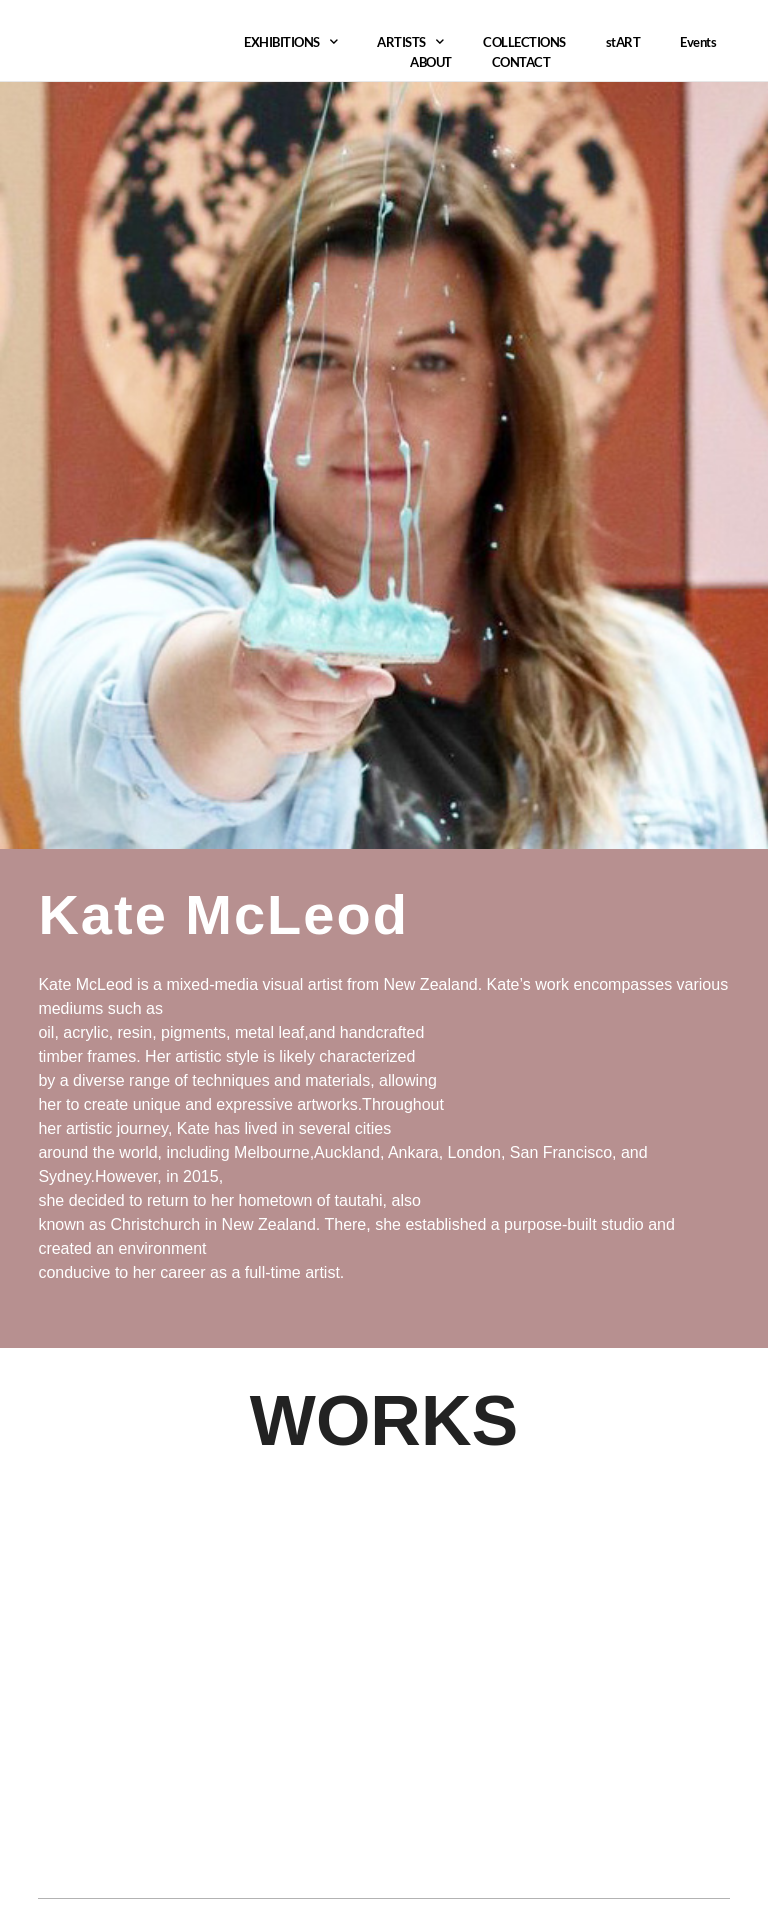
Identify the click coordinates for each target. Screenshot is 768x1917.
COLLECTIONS (524, 42)
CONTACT (521, 62)
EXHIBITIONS (290, 42)
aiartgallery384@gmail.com (141, 1815)
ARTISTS (410, 42)
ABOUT (431, 62)
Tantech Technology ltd (643, 1828)
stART (623, 42)
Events (698, 42)
